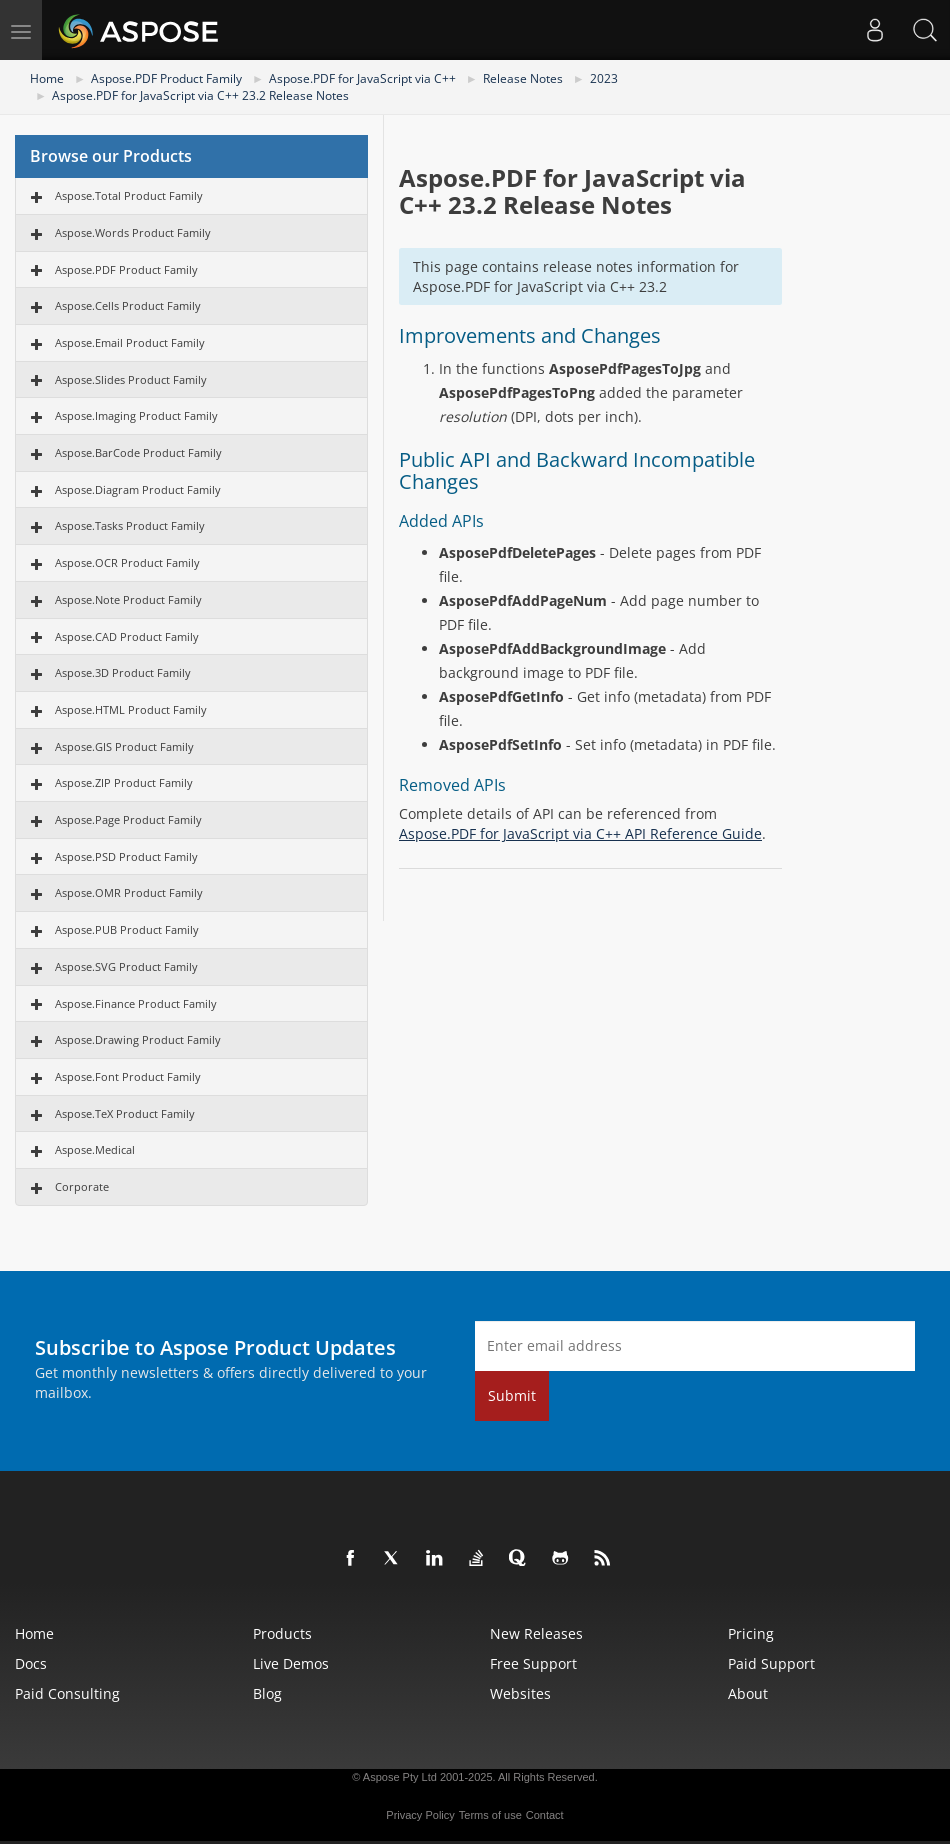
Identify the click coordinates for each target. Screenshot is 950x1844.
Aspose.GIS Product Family (124, 746)
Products (282, 1633)
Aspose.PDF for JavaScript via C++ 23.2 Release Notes (200, 95)
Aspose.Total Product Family (129, 195)
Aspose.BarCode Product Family (138, 452)
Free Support (533, 1663)
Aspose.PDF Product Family (166, 78)
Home (47, 78)
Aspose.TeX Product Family (125, 1113)
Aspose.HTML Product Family (131, 709)
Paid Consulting (67, 1693)
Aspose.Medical (95, 1149)
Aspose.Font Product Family (128, 1076)
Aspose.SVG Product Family (126, 966)
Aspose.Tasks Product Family (130, 525)
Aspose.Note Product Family (128, 599)
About (748, 1693)
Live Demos (291, 1663)
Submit (512, 1395)
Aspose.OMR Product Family (129, 892)
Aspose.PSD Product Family (126, 856)
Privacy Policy (420, 1815)
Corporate (82, 1186)
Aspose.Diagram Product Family (138, 489)
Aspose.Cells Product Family (128, 305)
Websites (520, 1693)
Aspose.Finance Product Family (136, 1003)
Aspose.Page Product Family (128, 819)
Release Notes (523, 78)
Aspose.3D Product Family (123, 672)
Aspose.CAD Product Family (127, 636)
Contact (545, 1815)
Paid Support (771, 1663)
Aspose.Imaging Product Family (136, 415)
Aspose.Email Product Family (130, 342)
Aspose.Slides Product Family (131, 379)
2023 (604, 78)
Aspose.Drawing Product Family (138, 1039)
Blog (267, 1693)
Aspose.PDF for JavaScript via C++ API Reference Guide (580, 833)
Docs (31, 1663)
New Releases (536, 1633)
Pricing (751, 1633)
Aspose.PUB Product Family (127, 929)
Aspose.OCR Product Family (127, 562)
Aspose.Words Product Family (133, 232)
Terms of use (490, 1815)
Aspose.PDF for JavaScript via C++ (362, 78)
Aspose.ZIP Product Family (124, 782)
